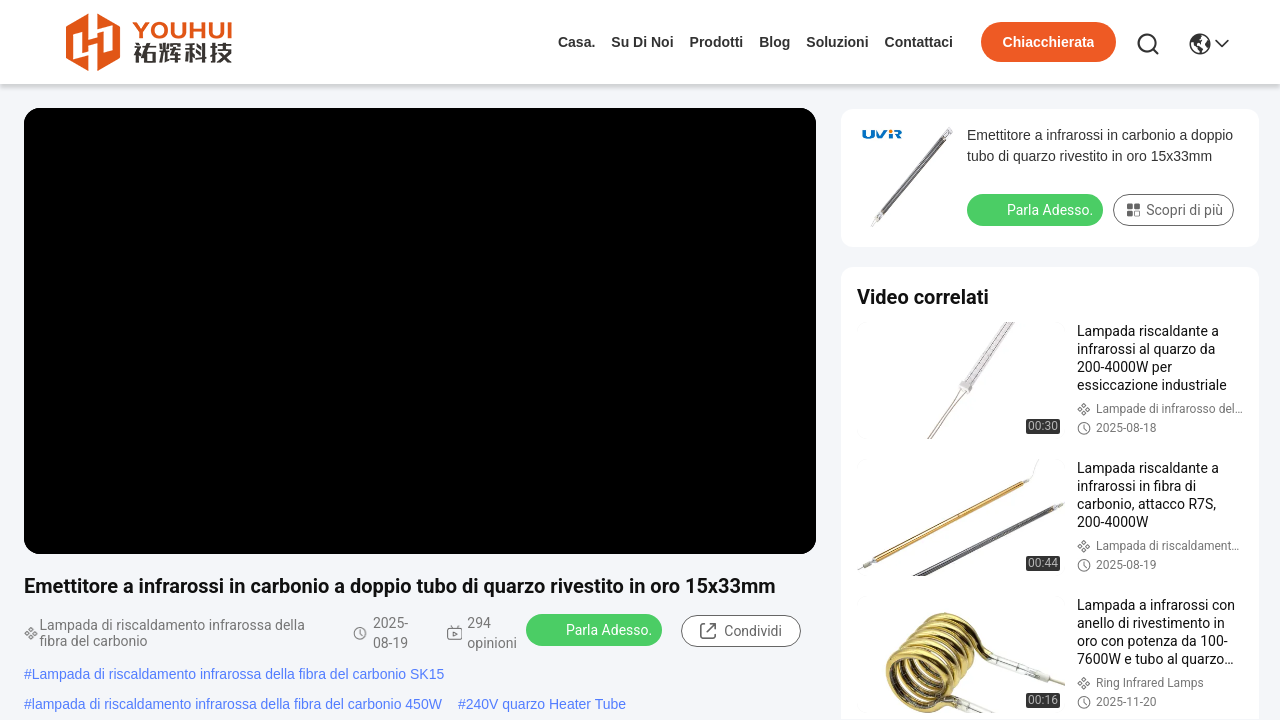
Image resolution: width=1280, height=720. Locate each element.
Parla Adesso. (596, 629)
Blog (774, 42)
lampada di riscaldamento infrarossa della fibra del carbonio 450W (237, 704)
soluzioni (837, 42)
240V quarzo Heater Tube (546, 704)
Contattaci (919, 42)
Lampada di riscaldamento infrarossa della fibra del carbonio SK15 (238, 674)
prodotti (717, 42)
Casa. (576, 42)
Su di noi (642, 42)
